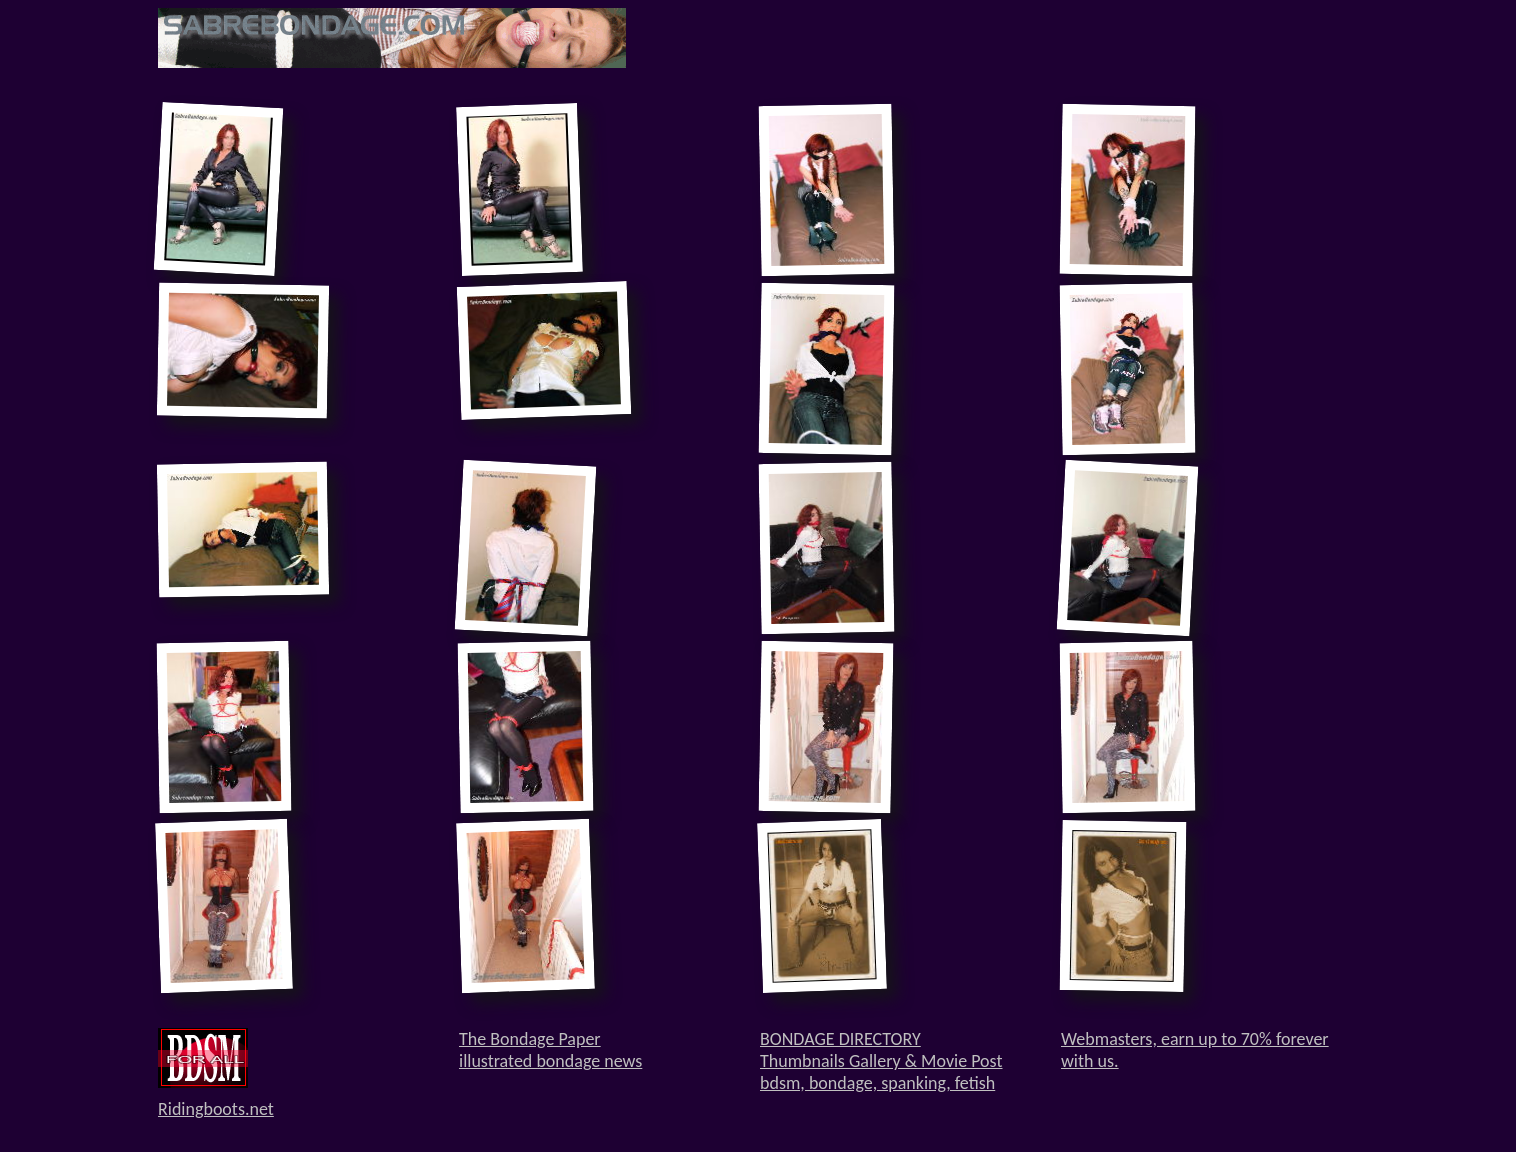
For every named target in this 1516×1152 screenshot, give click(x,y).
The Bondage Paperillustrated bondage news (550, 1050)
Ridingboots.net (216, 1109)
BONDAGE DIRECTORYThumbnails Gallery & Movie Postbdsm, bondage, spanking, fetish (881, 1061)
